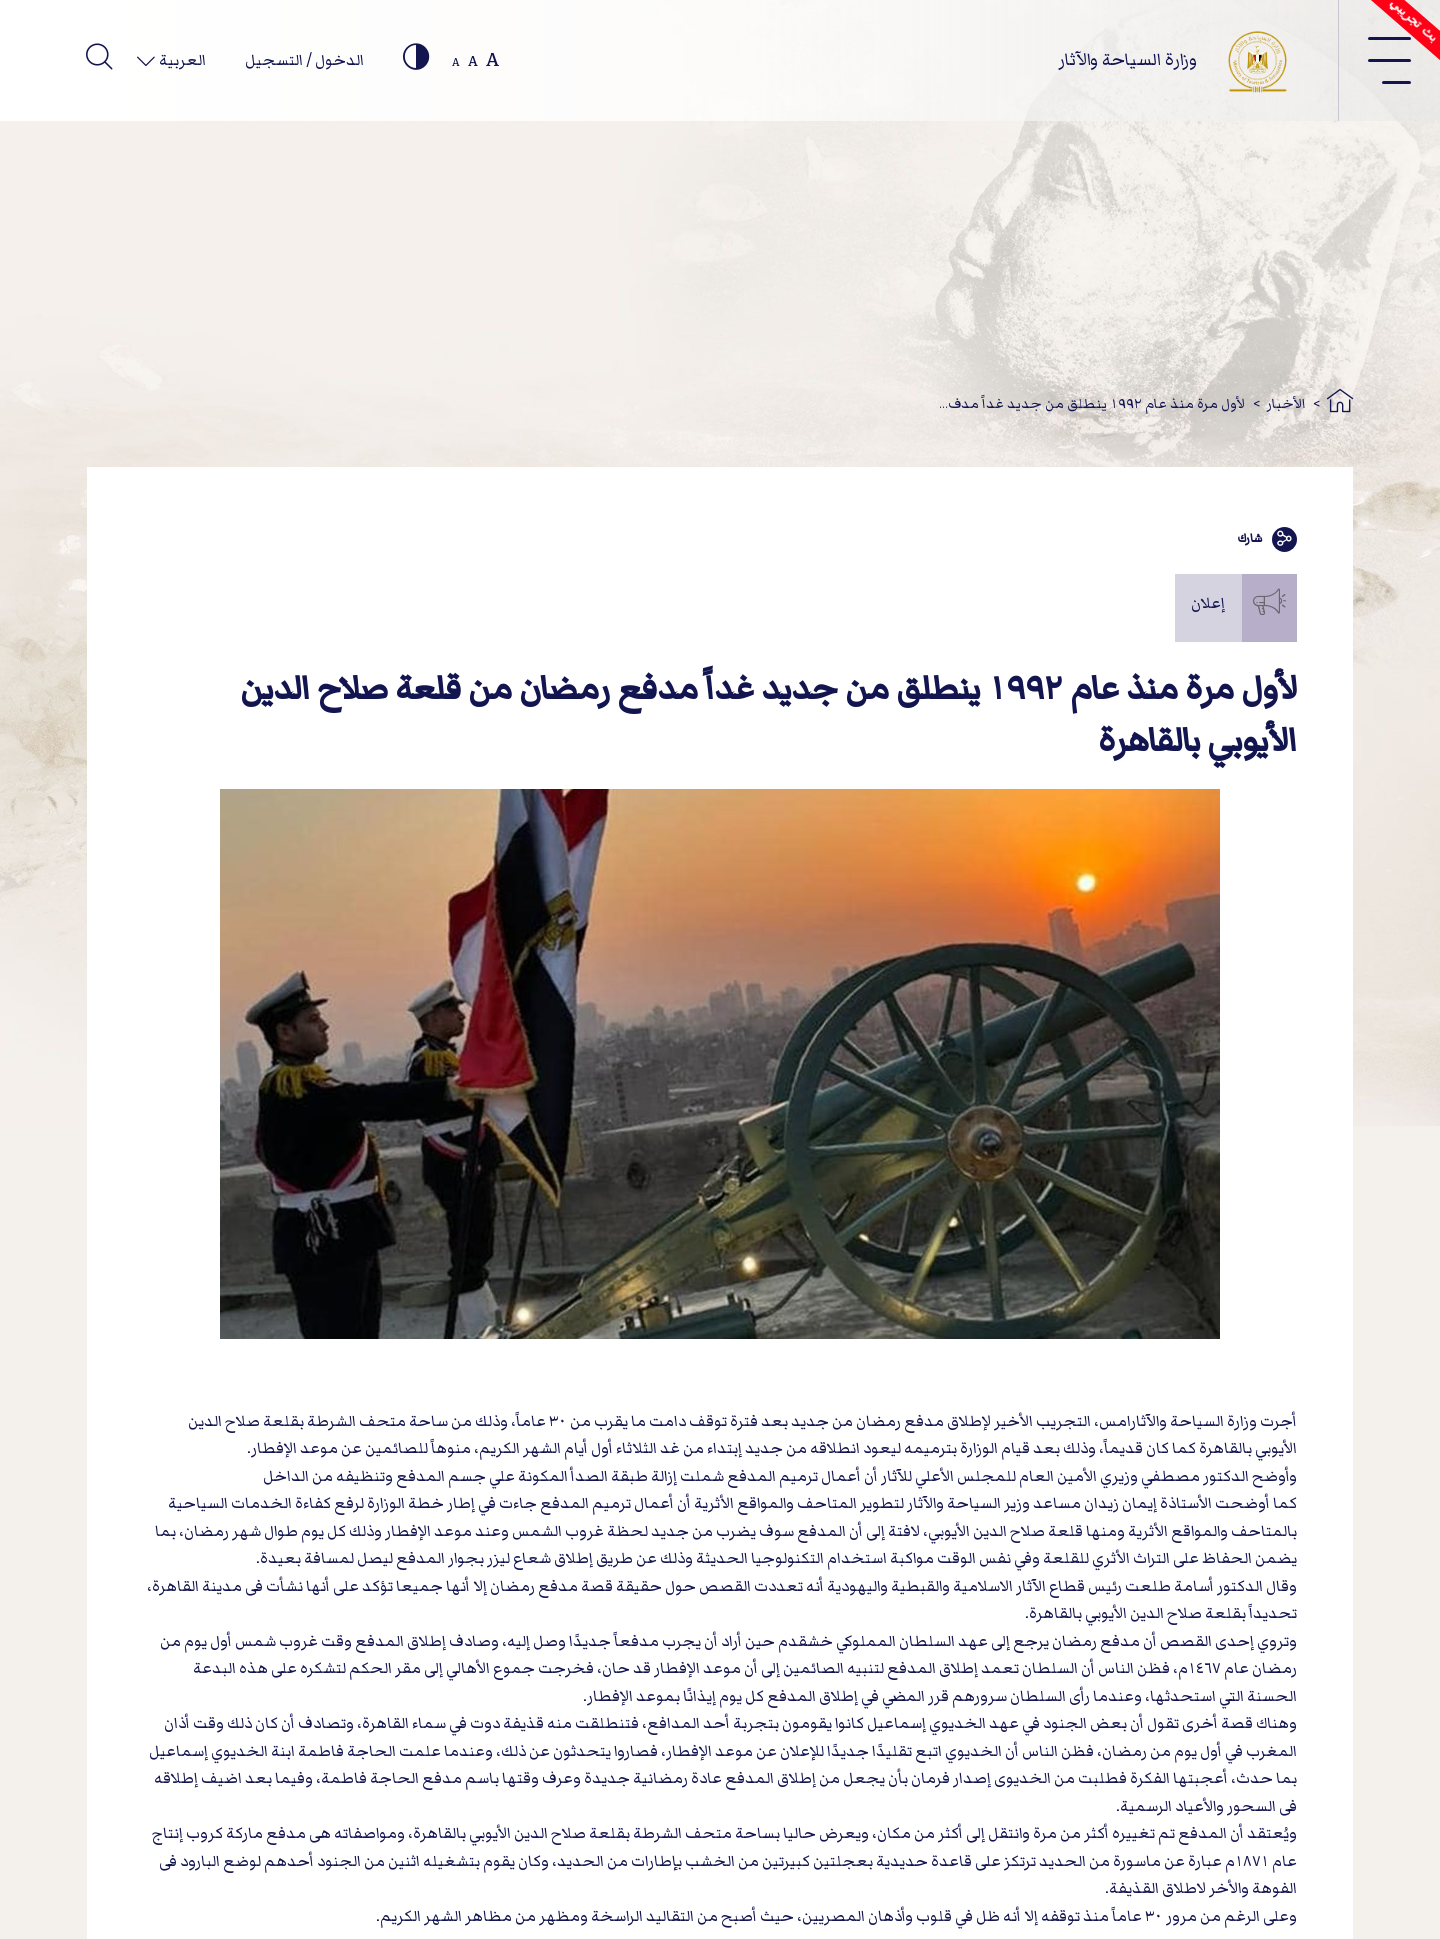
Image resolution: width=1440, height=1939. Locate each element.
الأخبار (1286, 403)
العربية (181, 60)
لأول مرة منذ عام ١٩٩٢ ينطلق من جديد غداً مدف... (1092, 403)
